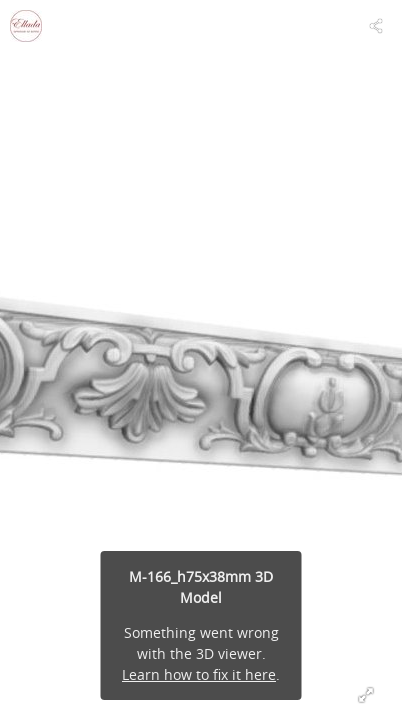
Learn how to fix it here (199, 674)
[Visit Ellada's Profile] (26, 26)
